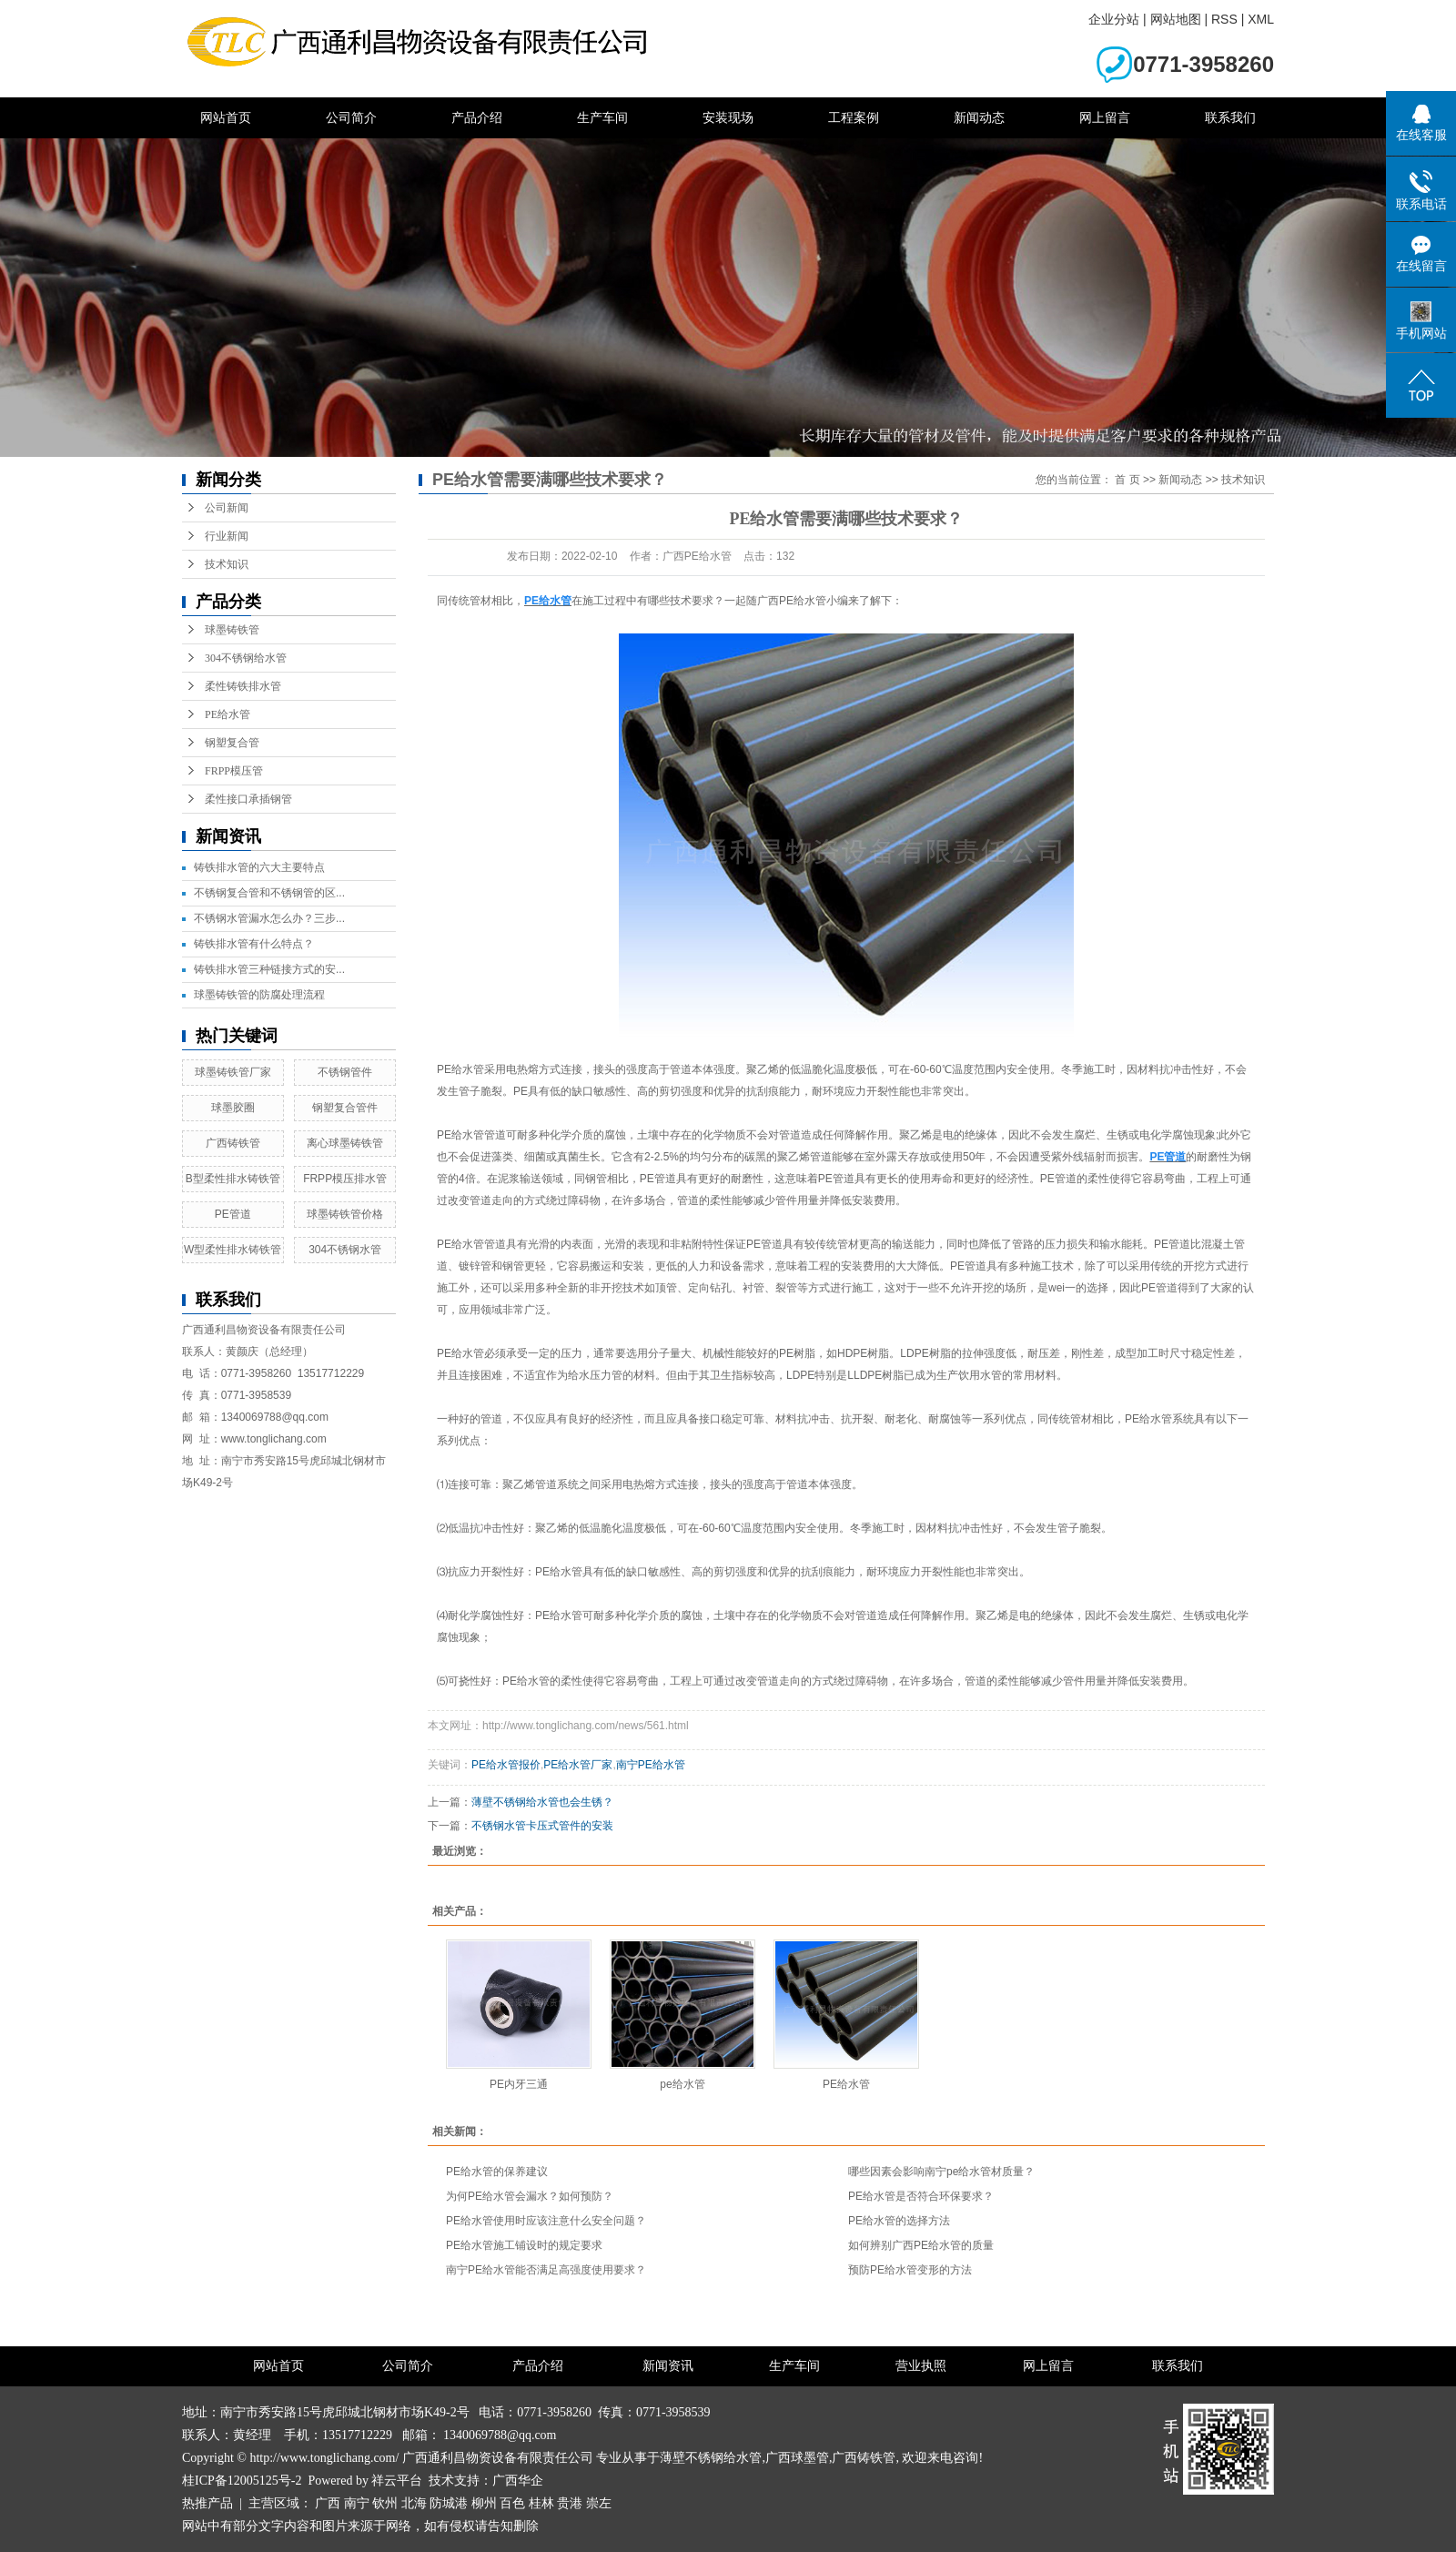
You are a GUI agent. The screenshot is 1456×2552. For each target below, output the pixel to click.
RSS (1224, 19)
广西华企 (517, 2480)
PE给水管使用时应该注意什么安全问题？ (546, 2220)
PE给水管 (227, 714)
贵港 (569, 2503)
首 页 (1127, 479)
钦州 (385, 2503)
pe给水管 (682, 2084)
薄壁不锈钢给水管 (711, 2458)
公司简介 (351, 117)
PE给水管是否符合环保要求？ (921, 2196)
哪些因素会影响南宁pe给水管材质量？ (941, 2171)
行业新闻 (226, 536)
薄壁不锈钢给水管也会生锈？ (542, 1802)
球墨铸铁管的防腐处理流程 (259, 994)
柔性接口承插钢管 (248, 799)
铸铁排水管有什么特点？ (254, 943)
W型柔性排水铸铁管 (232, 1249)
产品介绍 (476, 117)
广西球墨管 (797, 2458)
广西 (327, 2503)
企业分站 (1113, 19)
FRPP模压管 (234, 771)
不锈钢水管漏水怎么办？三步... (269, 918)
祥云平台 (396, 2480)
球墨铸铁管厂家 (233, 1072)
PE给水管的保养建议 (497, 2171)
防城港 (449, 2503)
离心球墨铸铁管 (345, 1143)
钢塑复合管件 (345, 1107)
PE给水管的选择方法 (899, 2220)
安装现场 (728, 117)
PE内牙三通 (519, 2084)
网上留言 (1104, 117)
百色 (512, 2503)
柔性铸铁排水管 (243, 686)
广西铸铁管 (233, 1143)
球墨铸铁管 (232, 629)
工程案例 (853, 117)
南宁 (356, 2503)
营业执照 (920, 2366)
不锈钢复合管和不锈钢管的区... (269, 892)
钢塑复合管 (232, 742)
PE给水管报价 (506, 1764)
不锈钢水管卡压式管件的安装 (542, 1825)
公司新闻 (226, 507)
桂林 (541, 2503)
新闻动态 (979, 117)
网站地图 (1175, 19)
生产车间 (602, 117)
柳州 (484, 2503)
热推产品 (207, 2503)
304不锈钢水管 (344, 1249)
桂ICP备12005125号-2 (241, 2480)
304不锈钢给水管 (246, 658)
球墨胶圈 (233, 1107)
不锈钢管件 (345, 1072)
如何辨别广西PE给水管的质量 (921, 2245)
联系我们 (1230, 117)
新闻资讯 (667, 2366)
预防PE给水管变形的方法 (910, 2269)
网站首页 (225, 117)
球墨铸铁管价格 (345, 1214)
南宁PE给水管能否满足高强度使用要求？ (546, 2269)
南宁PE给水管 (650, 1764)
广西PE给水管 (791, 600)
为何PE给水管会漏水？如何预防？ (529, 2196)
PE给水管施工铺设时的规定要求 (524, 2245)
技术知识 (226, 564)
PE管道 (233, 1214)
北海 (414, 2503)
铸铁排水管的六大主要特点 (259, 867)
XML (1261, 19)
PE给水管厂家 (577, 1764)
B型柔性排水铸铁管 (233, 1178)
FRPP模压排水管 (345, 1178)
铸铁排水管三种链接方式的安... (269, 969)
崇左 (599, 2503)
